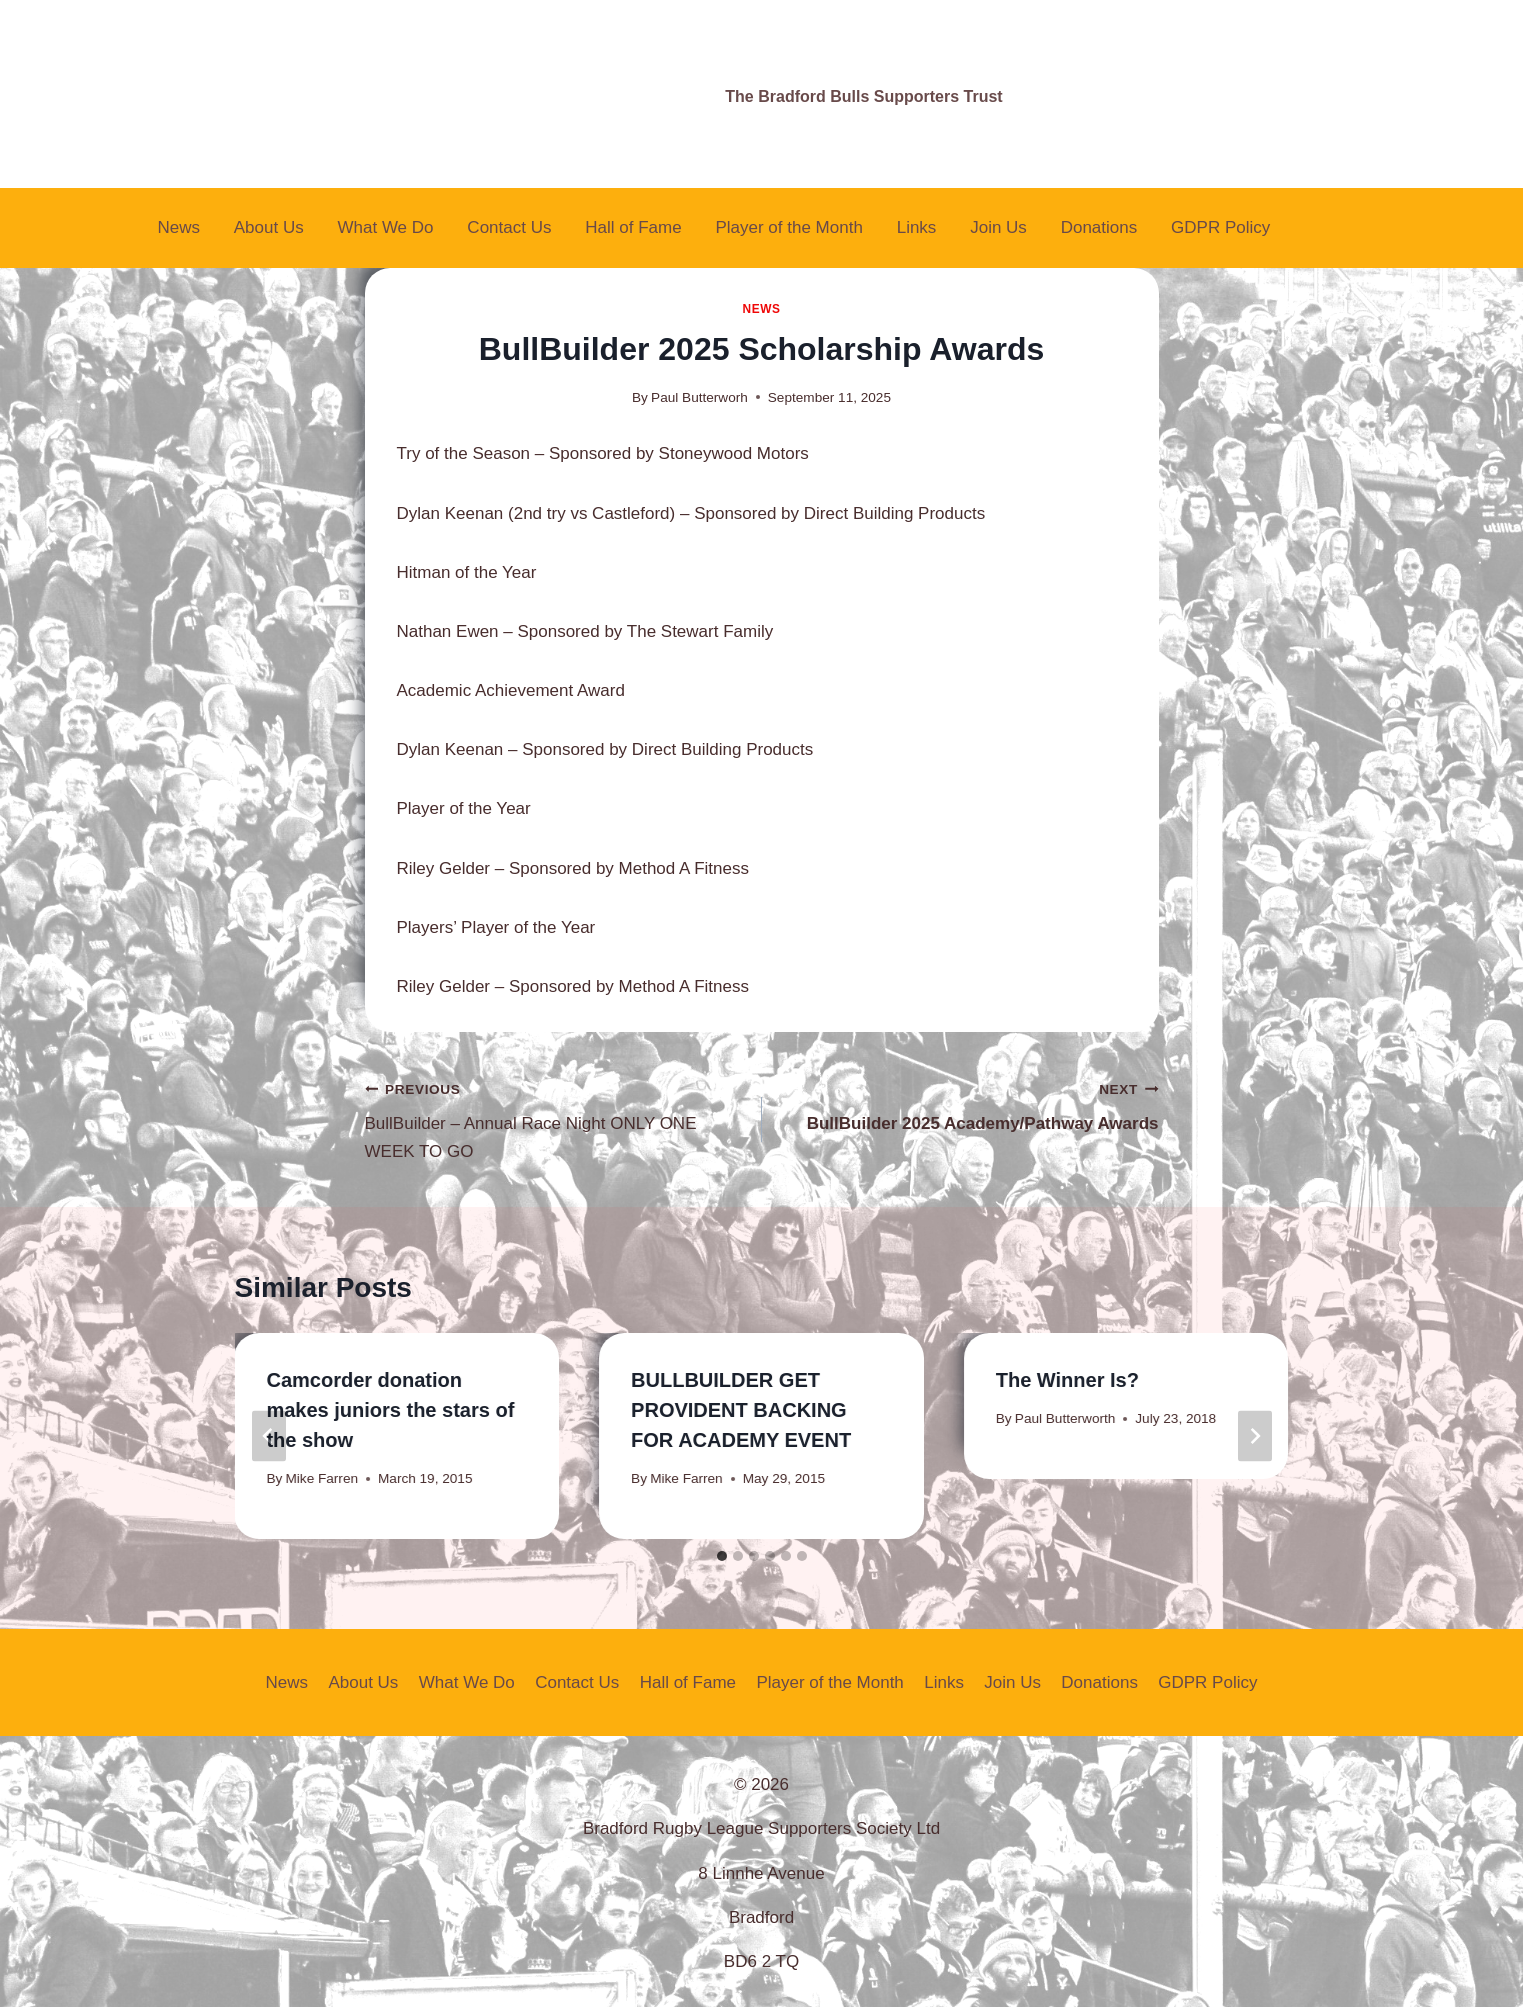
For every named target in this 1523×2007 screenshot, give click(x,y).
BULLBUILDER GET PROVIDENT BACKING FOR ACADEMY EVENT (741, 1410)
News (178, 227)
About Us (269, 227)
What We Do (385, 227)
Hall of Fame (633, 227)
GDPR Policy (1220, 227)
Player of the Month (788, 227)
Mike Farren (322, 1478)
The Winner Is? (1067, 1380)
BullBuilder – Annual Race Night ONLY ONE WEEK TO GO (555, 1118)
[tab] (722, 1556)
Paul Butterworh (699, 397)
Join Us (998, 227)
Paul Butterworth (1065, 1418)
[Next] (1255, 1435)
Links (917, 227)
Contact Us (509, 227)
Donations (1099, 227)
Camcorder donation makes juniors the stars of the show (391, 1410)
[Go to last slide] (269, 1435)
